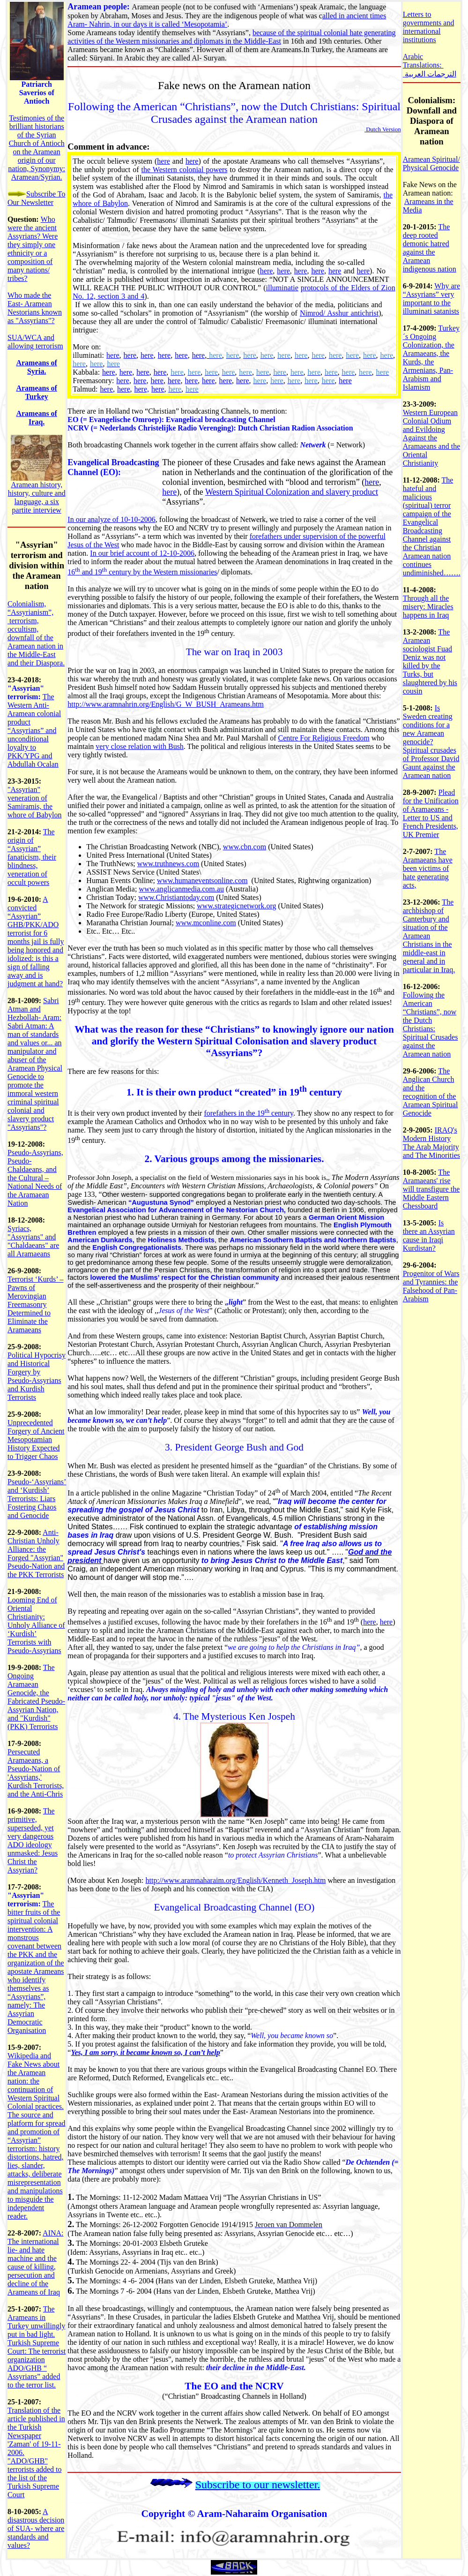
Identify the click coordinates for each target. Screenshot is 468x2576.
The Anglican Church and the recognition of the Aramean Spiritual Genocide (430, 1092)
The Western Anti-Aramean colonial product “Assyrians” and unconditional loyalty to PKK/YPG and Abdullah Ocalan (34, 730)
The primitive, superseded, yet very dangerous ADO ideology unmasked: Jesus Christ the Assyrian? (32, 1840)
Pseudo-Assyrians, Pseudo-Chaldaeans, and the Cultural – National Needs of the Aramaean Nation (35, 1177)
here (163, 161)
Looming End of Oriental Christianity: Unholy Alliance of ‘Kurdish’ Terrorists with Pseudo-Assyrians (36, 1625)
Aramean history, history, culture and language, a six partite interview (37, 497)
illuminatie (282, 288)
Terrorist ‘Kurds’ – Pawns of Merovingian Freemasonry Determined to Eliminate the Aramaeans (35, 1304)
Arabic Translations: (423, 61)
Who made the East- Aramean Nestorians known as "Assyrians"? (34, 308)
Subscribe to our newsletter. (257, 2484)
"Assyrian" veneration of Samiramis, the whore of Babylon (34, 802)
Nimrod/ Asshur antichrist (339, 313)
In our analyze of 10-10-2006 (111, 519)
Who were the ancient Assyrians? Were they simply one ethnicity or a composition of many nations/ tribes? (32, 248)
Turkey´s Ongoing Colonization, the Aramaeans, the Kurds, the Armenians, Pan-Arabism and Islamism (431, 357)
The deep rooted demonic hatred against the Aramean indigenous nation (429, 248)
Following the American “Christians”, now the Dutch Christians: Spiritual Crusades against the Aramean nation (430, 1024)
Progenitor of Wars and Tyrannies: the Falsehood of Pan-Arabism (431, 1286)
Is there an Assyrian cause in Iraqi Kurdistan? (429, 1235)
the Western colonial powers (184, 170)
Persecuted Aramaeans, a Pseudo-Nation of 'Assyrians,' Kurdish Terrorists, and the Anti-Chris (35, 1773)
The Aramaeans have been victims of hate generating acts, (428, 868)
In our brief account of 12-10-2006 (142, 553)
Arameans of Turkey (36, 392)
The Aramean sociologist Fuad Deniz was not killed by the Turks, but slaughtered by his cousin (430, 661)
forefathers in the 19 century (248, 1113)
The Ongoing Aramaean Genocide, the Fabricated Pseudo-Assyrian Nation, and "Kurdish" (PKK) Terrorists (36, 1696)
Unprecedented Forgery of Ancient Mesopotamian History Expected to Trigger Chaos (35, 1439)
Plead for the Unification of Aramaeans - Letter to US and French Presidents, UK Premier (431, 813)
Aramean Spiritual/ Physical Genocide (431, 163)
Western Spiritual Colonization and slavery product (291, 492)
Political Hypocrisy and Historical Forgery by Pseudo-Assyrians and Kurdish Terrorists (36, 1376)
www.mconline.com (206, 923)
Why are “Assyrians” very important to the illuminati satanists (431, 298)
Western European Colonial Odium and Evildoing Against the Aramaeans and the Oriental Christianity (432, 437)
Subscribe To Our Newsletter (36, 198)
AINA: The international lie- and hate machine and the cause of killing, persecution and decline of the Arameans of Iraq (35, 2262)
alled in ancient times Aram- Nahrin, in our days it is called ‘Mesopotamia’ (226, 20)
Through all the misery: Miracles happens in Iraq (428, 606)
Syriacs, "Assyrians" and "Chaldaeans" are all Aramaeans (33, 1241)
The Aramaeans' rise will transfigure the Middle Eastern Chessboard (431, 1189)
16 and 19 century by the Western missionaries (142, 572)
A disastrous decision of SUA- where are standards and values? (35, 2528)
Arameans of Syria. (36, 367)
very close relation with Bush (140, 746)
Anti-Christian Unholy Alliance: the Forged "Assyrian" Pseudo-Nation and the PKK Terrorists (36, 1553)
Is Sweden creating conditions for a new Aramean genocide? (428, 725)
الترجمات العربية (430, 74)
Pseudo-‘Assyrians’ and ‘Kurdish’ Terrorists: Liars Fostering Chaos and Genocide (36, 1498)
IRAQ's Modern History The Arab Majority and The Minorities (431, 1142)
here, (141, 389)
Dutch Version (382, 129)
